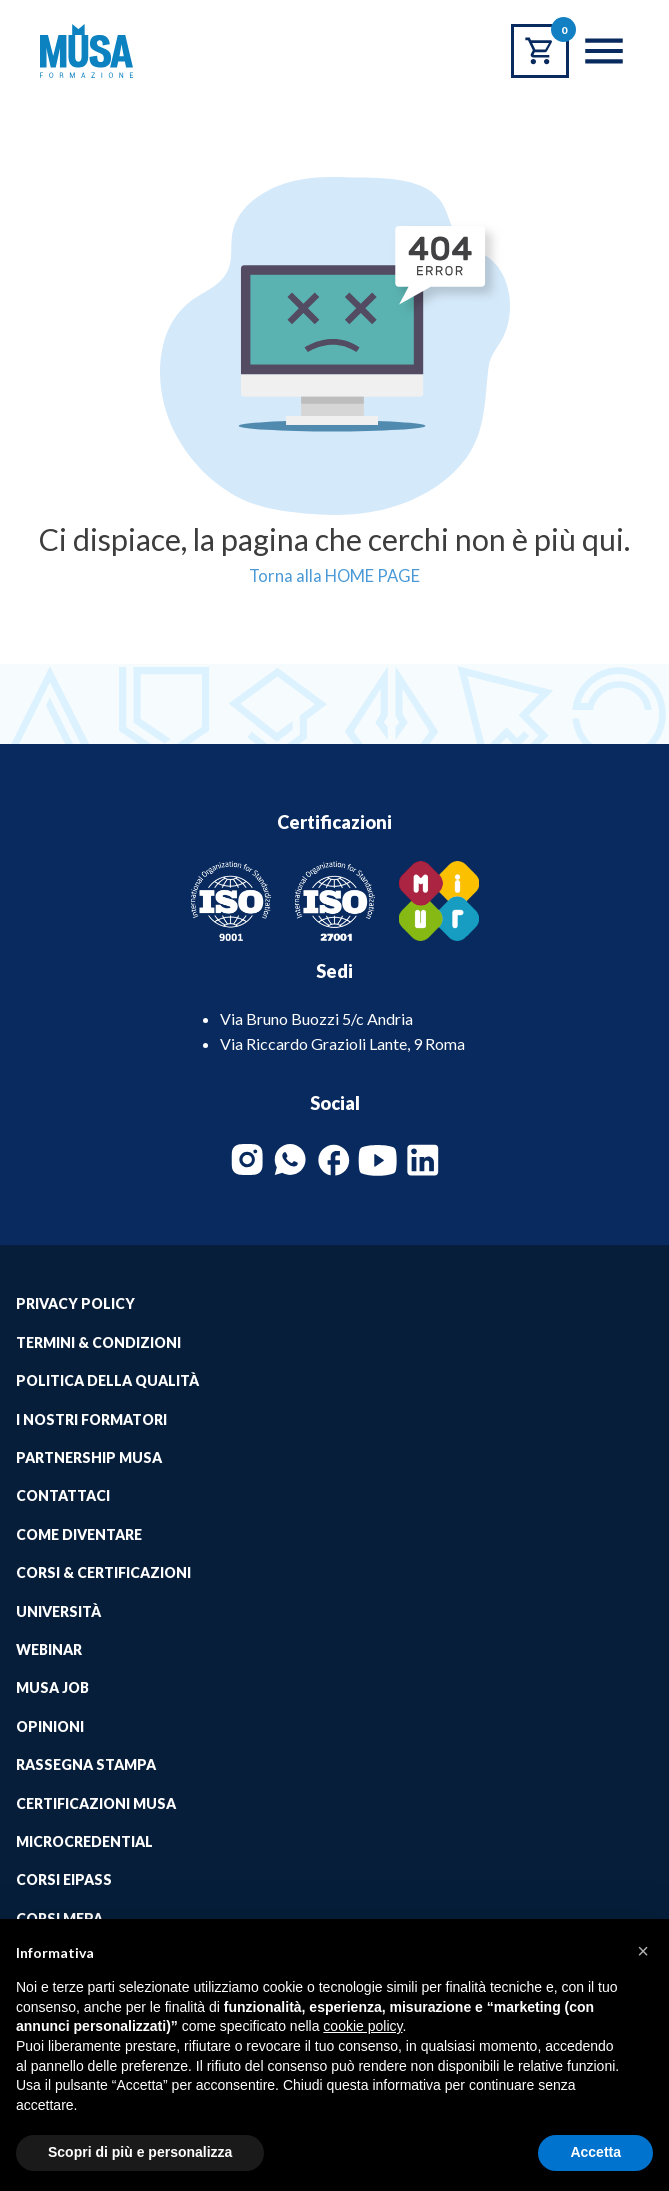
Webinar (49, 1649)
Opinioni (50, 1726)
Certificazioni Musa (96, 1803)
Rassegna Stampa (86, 1764)
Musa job (52, 1687)
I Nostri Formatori (91, 1419)
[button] (643, 1951)
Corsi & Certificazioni (103, 1572)
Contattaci (63, 1495)
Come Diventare (79, 1534)
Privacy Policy (75, 1303)
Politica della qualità (107, 1380)
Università (58, 1611)
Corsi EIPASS (64, 1879)
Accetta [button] (595, 2152)
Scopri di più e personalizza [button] (140, 2152)
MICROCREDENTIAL (84, 1841)
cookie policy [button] (362, 2026)
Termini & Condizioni (98, 1342)
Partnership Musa (89, 1457)
